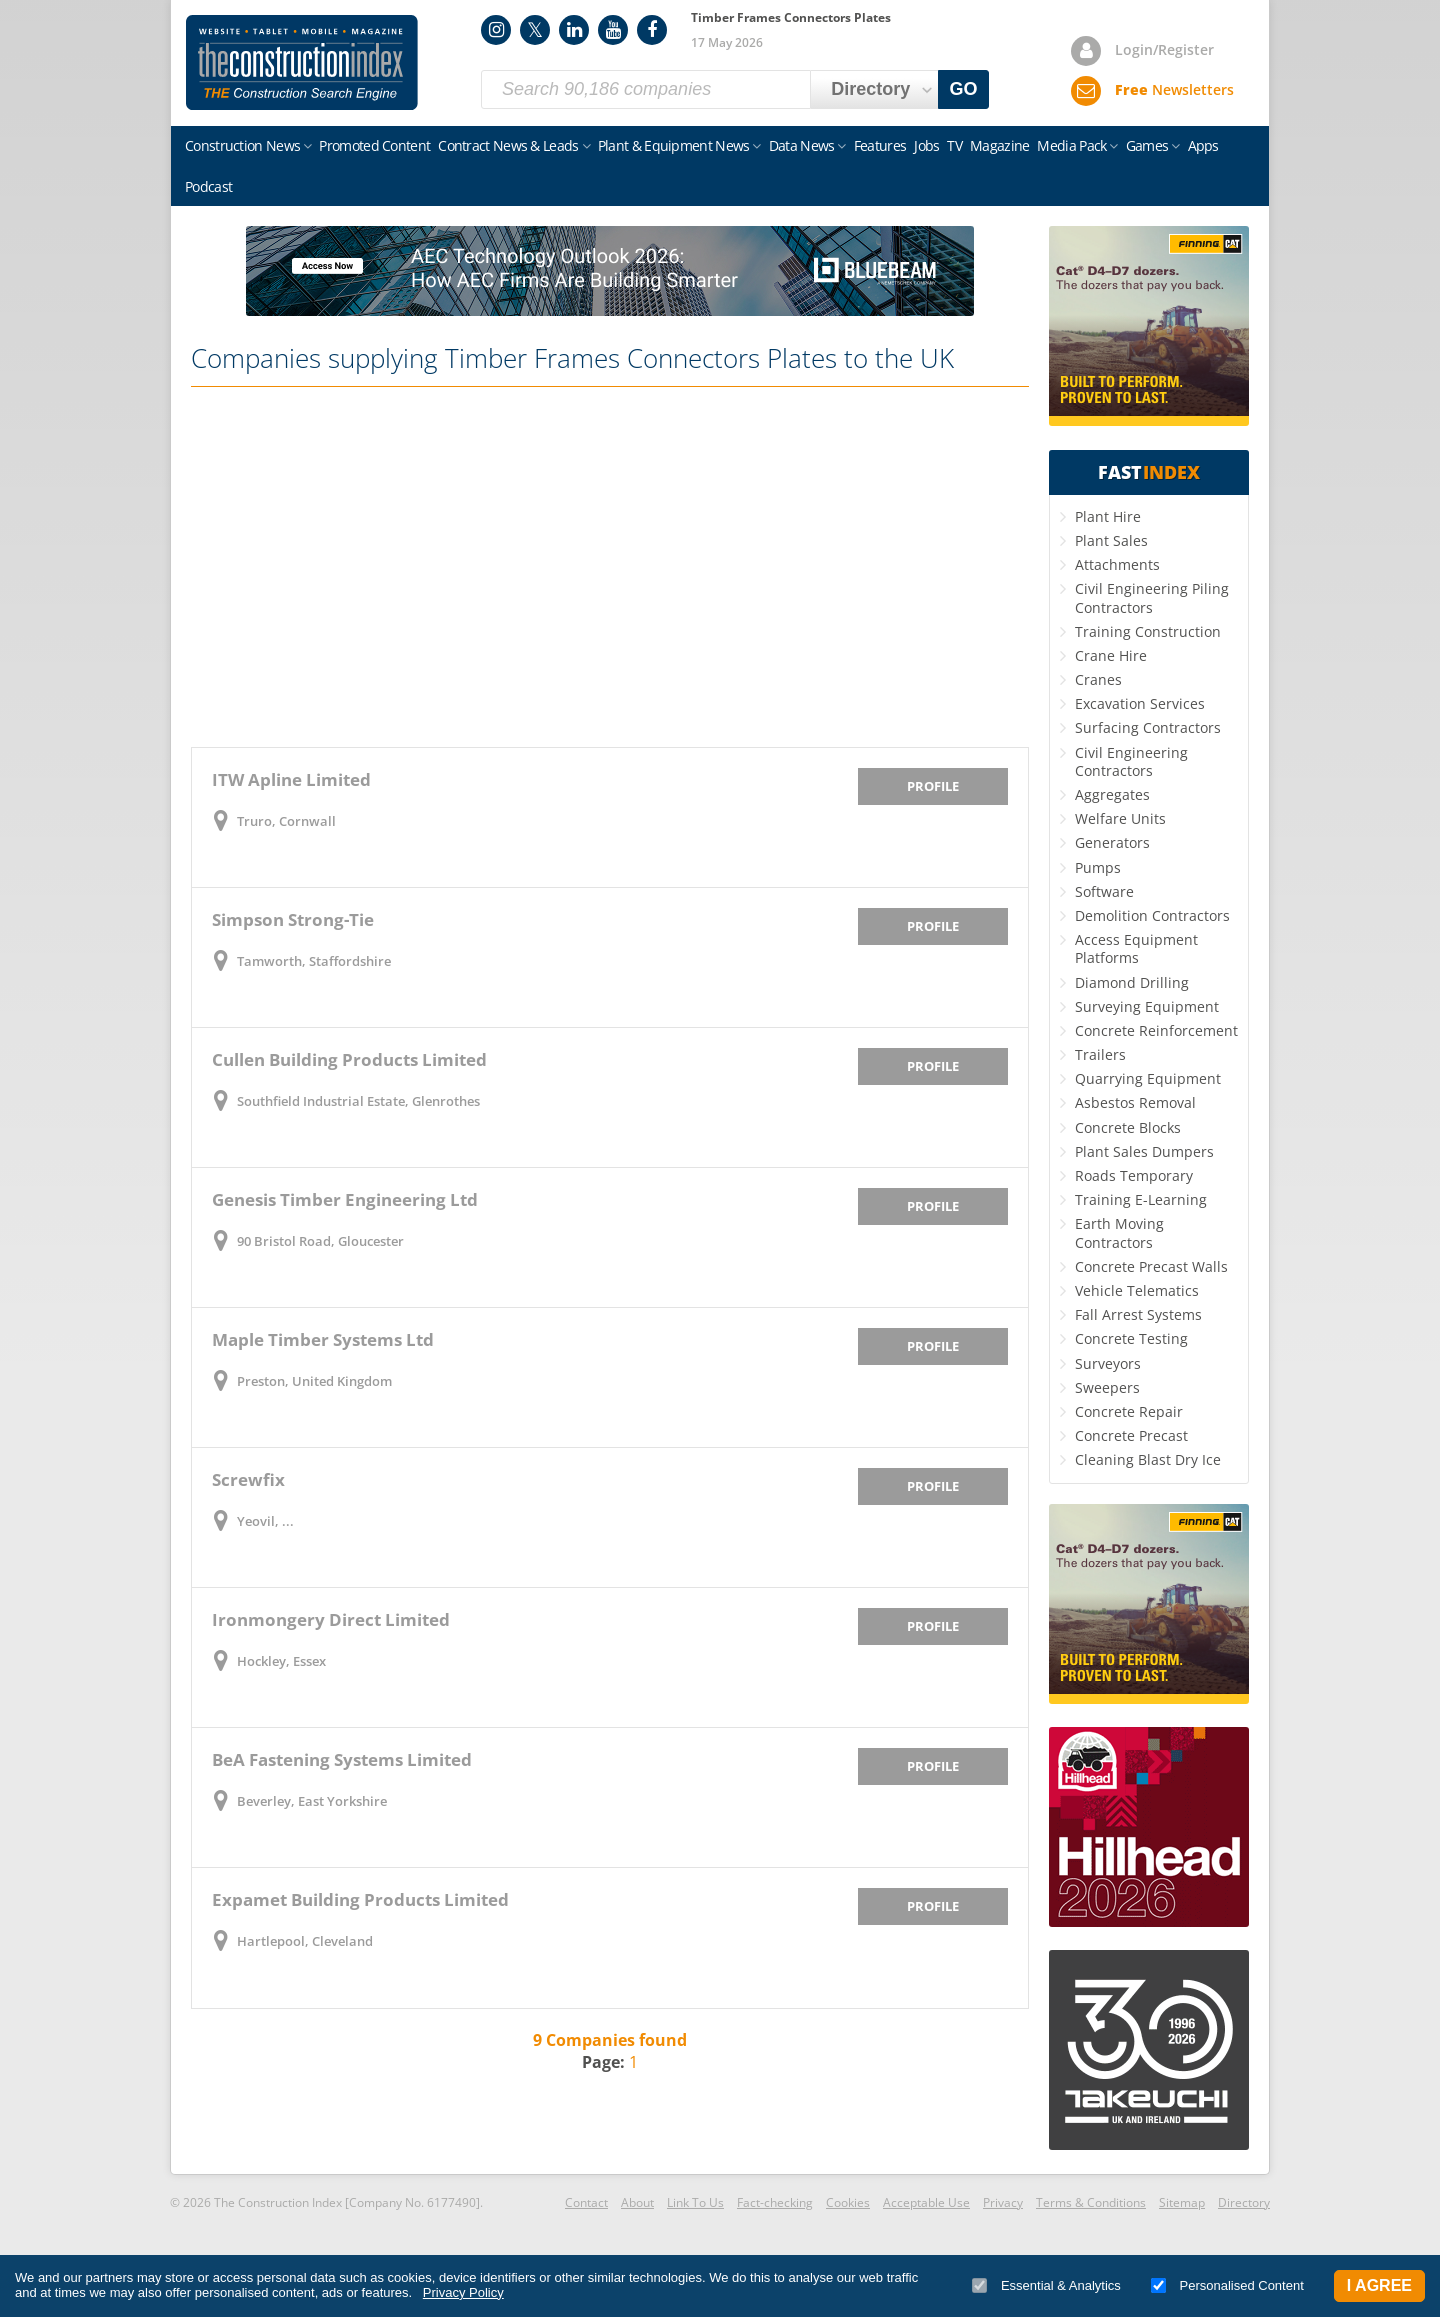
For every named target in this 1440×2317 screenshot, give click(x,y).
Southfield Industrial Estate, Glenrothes (358, 1101)
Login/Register (1164, 49)
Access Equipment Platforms (1136, 948)
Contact (586, 2202)
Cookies (848, 2202)
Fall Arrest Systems (1138, 1314)
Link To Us (695, 2202)
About (637, 2202)
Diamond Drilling (1132, 982)
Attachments (1117, 564)
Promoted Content (374, 145)
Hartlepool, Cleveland (305, 1941)
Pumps (1098, 867)
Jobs (926, 145)
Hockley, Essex (281, 1661)
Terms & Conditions (1091, 2202)
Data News (802, 145)
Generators (1112, 842)
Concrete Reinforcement (1156, 1030)
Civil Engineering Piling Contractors (1152, 597)
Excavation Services (1140, 703)
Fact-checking (775, 2202)
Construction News (242, 145)
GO (964, 89)
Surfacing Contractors (1148, 727)
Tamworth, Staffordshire (314, 961)
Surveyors (1108, 1363)
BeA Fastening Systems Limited (342, 1759)
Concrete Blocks (1128, 1127)
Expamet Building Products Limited (360, 1899)
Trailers (1100, 1054)
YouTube (613, 30)
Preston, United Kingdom (314, 1381)
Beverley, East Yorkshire (312, 1801)
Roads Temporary (1134, 1175)
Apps (1203, 145)
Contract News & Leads (508, 145)
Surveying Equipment (1147, 1006)
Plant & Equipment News (674, 145)
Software (1104, 891)
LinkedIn (574, 30)
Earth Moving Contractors (1119, 1232)
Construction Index (302, 63)
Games (1147, 145)
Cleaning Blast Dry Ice (1148, 1459)
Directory (1244, 2202)
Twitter (535, 30)
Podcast (208, 186)
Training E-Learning (1141, 1199)
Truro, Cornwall (286, 821)
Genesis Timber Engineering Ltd (345, 1199)
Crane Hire (1111, 655)
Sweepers (1107, 1387)
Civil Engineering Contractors (1131, 761)
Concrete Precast (1131, 1435)
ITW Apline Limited (291, 779)
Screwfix (248, 1479)
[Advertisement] (610, 567)
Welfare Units (1120, 818)
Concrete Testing (1131, 1338)
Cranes (1098, 679)
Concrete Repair (1129, 1411)
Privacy (1003, 2202)
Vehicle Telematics (1137, 1290)
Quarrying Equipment (1148, 1078)
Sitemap (1182, 2202)
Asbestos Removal (1135, 1102)
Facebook (652, 30)
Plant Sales (1111, 540)
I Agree (1379, 2285)
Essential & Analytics (1046, 2285)
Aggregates (1112, 794)
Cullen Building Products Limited (349, 1059)
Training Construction (1148, 631)
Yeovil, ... (265, 1521)
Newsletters (1174, 89)
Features (880, 145)
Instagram (496, 30)
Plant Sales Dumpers (1144, 1151)
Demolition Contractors (1152, 915)
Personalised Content (1227, 2285)
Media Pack (1071, 145)
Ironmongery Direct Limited (331, 1619)
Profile (933, 786)
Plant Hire (1108, 516)
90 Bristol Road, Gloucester (320, 1241)
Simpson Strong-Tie (293, 919)
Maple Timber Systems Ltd (323, 1339)
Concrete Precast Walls (1151, 1266)
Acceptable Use (926, 2202)
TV (954, 145)
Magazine (999, 145)
